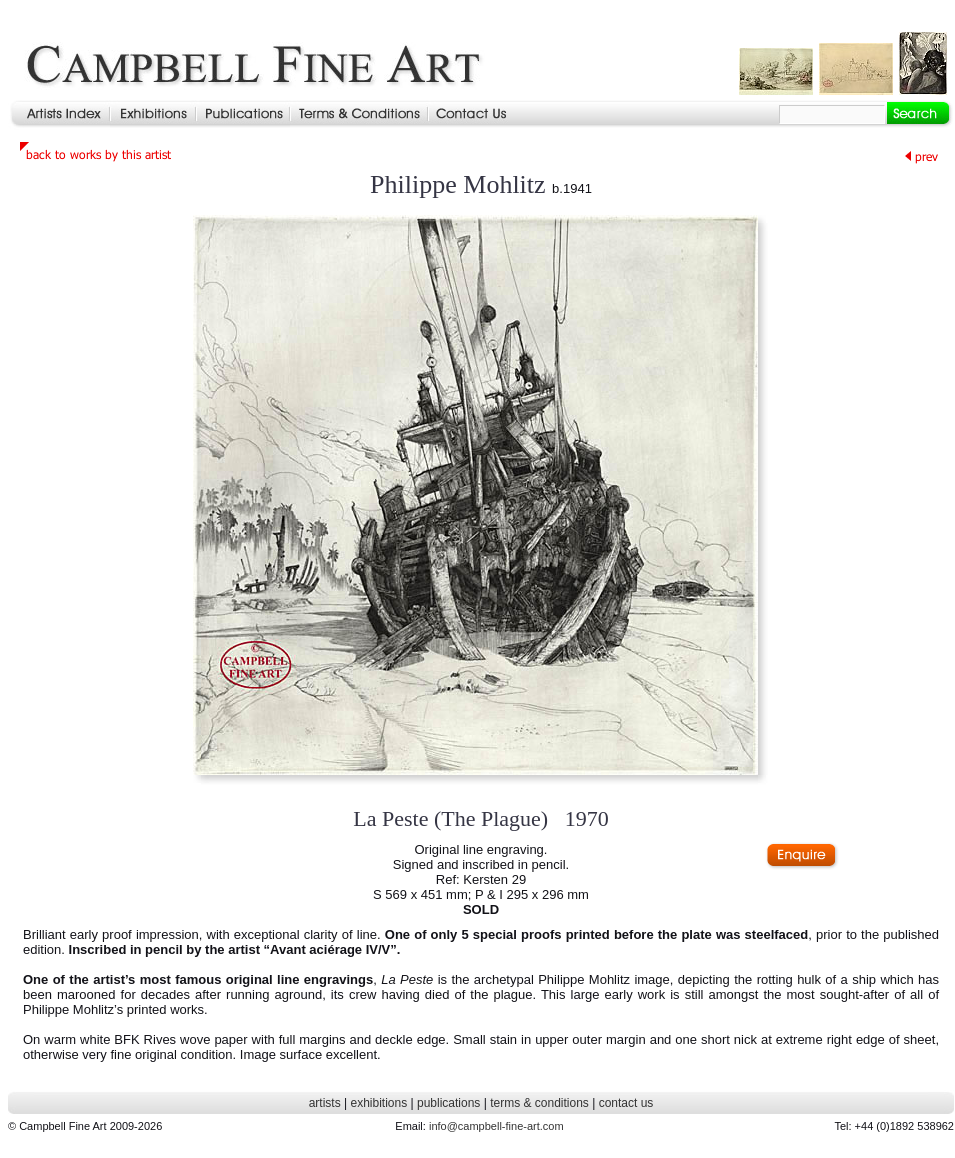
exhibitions (378, 1103)
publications (448, 1103)
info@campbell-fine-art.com (496, 1126)
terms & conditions (539, 1103)
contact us (626, 1103)
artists (325, 1103)
